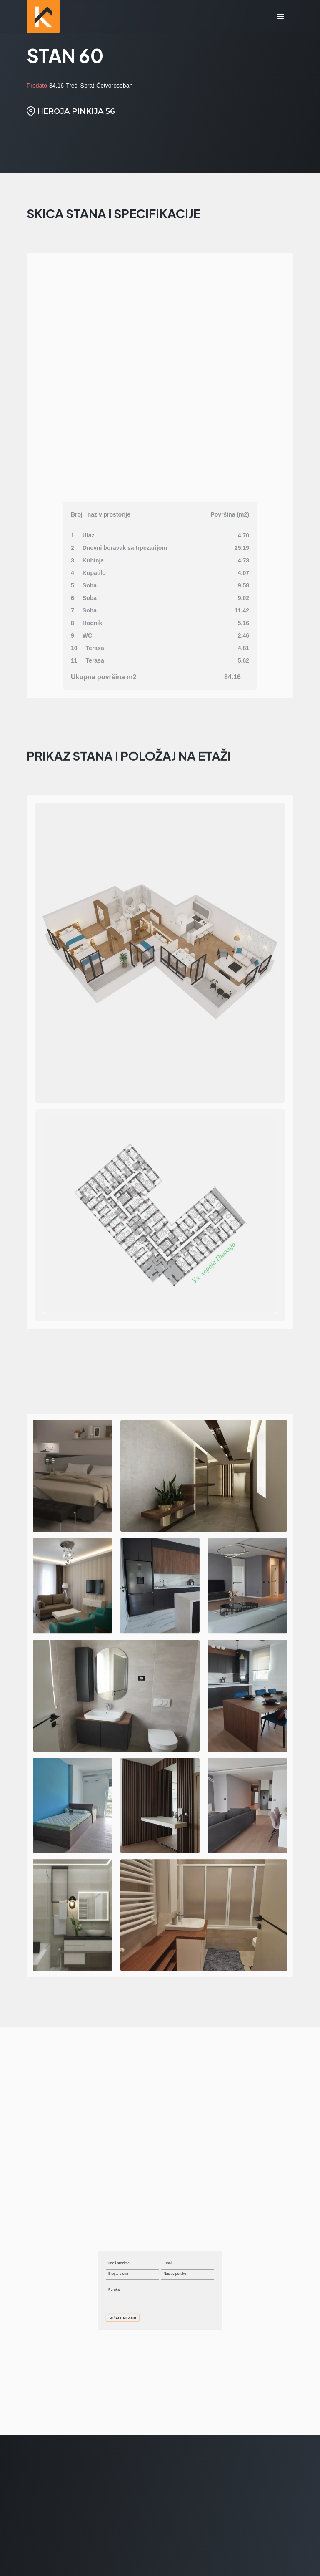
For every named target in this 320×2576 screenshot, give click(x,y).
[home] (43, 16)
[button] (280, 16)
